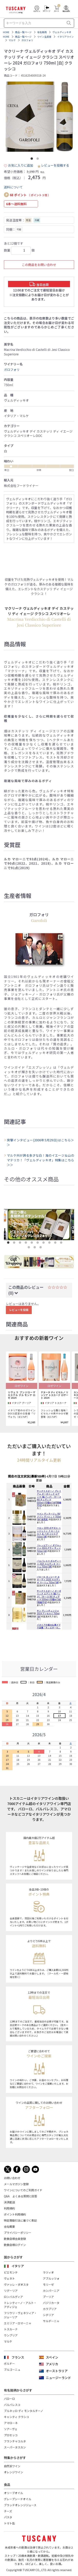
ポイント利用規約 (15, 2214)
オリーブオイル (13, 2493)
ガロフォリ (12, 369)
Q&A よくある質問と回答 (20, 2196)
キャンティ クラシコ (16, 2417)
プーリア (48, 2297)
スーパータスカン (15, 2447)
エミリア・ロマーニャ (17, 2323)
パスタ (8, 2517)
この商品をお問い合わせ (39, 264)
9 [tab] (56, 1243)
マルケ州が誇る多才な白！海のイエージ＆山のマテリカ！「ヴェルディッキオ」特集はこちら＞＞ (40, 1160)
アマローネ (11, 2423)
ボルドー (9, 2363)
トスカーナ (11, 2329)
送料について (13, 187)
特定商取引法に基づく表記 (20, 2220)
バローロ (9, 2399)
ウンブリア (11, 2335)
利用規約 (9, 2208)
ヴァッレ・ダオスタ (16, 2284)
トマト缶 (9, 2523)
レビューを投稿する (55, 165)
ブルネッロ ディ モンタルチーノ (23, 2411)
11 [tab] (30, 1248)
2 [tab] (38, 159)
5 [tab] (32, 1243)
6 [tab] (38, 1243)
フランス (18, 2357)
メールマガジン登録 (16, 2184)
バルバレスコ (12, 2405)
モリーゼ (48, 2284)
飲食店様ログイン (15, 2245)
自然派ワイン (12, 2466)
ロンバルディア (13, 2297)
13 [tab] (41, 1248)
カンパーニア (51, 2291)
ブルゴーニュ (12, 2370)
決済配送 (9, 2202)
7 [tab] (44, 1243)
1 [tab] (32, 159)
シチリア (48, 2315)
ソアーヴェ (10, 2429)
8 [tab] (50, 1243)
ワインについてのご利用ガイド (23, 2190)
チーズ (8, 2511)
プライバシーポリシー (17, 2233)
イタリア (18, 2266)
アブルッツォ (51, 2278)
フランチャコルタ (15, 2441)
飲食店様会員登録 (15, 2239)
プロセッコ (11, 2435)
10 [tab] (62, 1243)
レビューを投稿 (18, 1310)
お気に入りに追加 (18, 165)
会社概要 (9, 2226)
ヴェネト (9, 2278)
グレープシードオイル (17, 2499)
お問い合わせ (12, 2178)
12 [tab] (35, 1248)
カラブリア (50, 2309)
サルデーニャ (51, 2321)
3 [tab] (21, 1243)
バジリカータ (51, 2303)
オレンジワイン (13, 2472)
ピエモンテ (11, 2272)
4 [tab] (27, 1243)
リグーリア (11, 2291)
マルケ (8, 2341)
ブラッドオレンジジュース (20, 2505)
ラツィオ (48, 2272)
